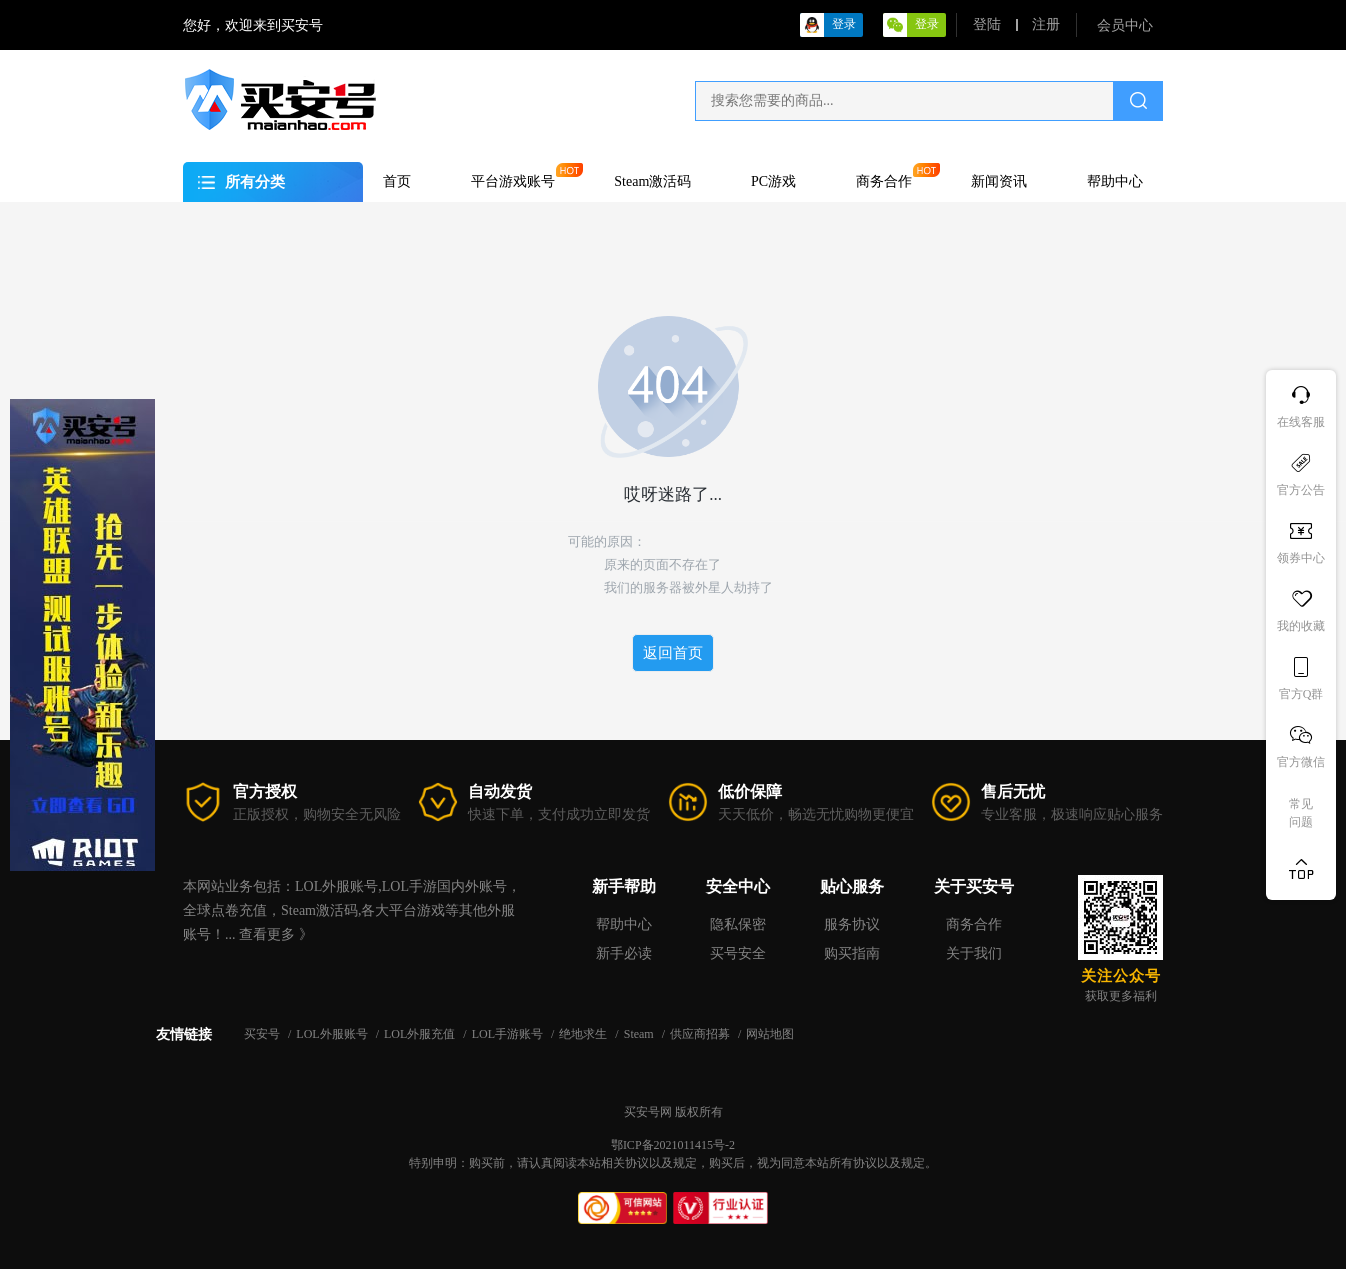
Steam (640, 1034)
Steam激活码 (652, 181)
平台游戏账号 (513, 181)
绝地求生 (584, 1034)
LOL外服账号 (333, 1034)
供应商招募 (701, 1034)
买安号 (263, 1034)
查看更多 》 (276, 934)
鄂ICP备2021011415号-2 (673, 1145)
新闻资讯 (999, 181)
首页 (397, 181)
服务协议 (852, 924)
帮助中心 (1115, 181)
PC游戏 (773, 181)
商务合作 (884, 181)
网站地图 (770, 1034)
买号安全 (738, 953)
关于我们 (974, 953)
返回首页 (673, 653)
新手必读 (624, 953)
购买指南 (852, 953)
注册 (1046, 24)
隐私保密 (738, 924)
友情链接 (184, 1034)
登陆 (987, 24)
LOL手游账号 (509, 1034)
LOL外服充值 (421, 1034)
